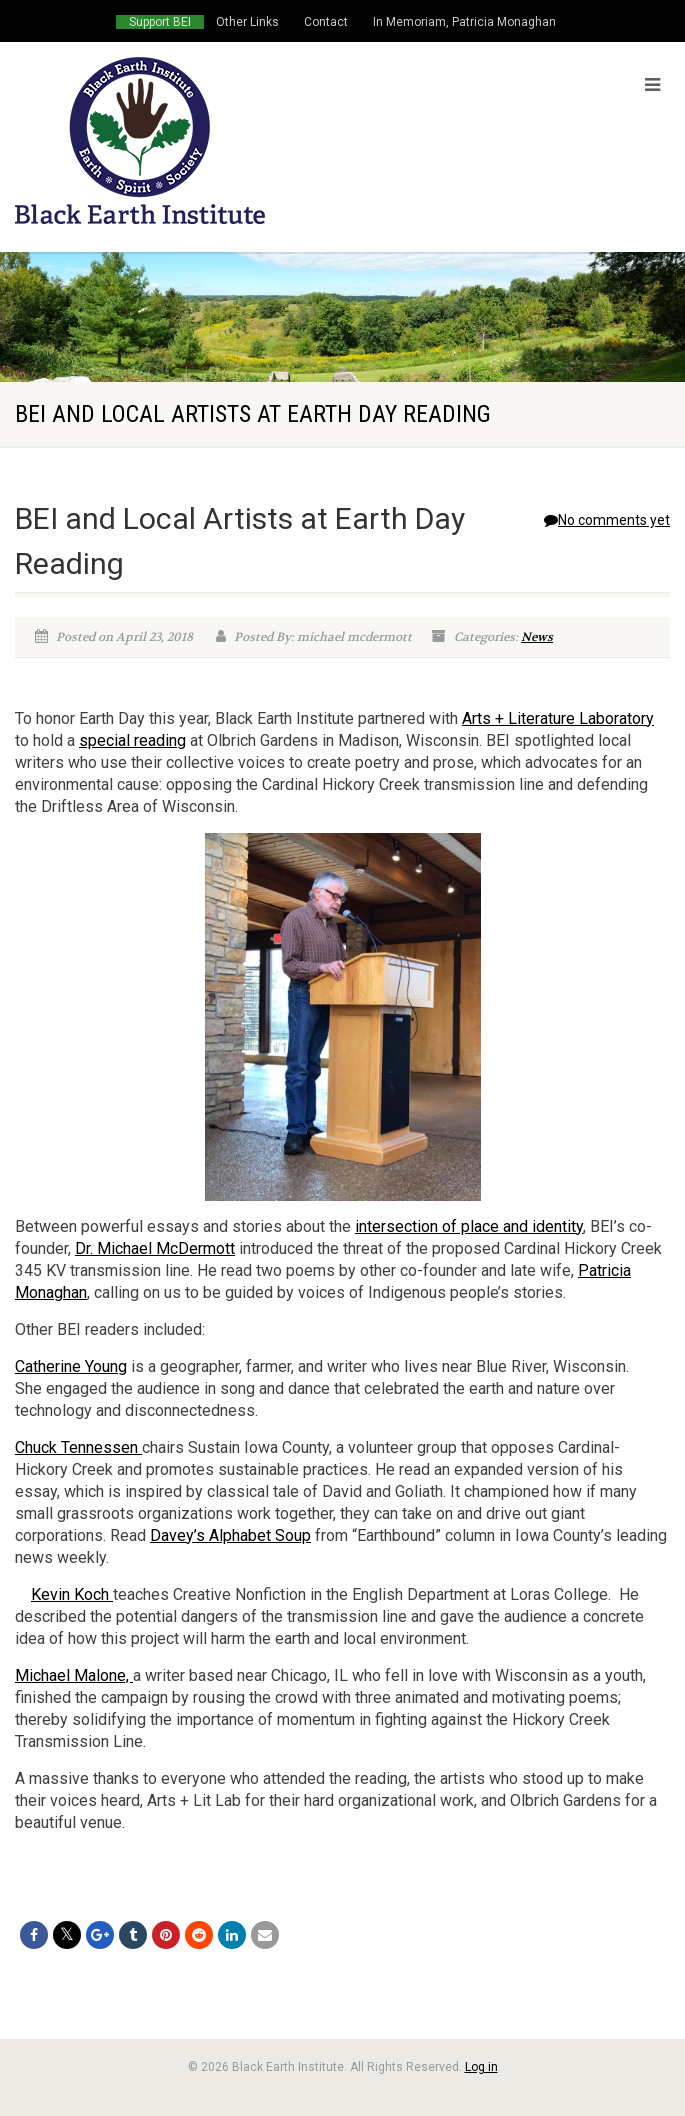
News (537, 637)
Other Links (247, 22)
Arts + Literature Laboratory (558, 718)
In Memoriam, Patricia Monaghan (464, 22)
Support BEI (160, 22)
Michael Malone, (74, 1675)
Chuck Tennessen (78, 1447)
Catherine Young (71, 1366)
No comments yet (607, 520)
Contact (326, 22)
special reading (132, 740)
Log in (481, 2067)
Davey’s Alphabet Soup (230, 1535)
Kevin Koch (72, 1594)
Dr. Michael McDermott (155, 1248)
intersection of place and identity (469, 1226)
